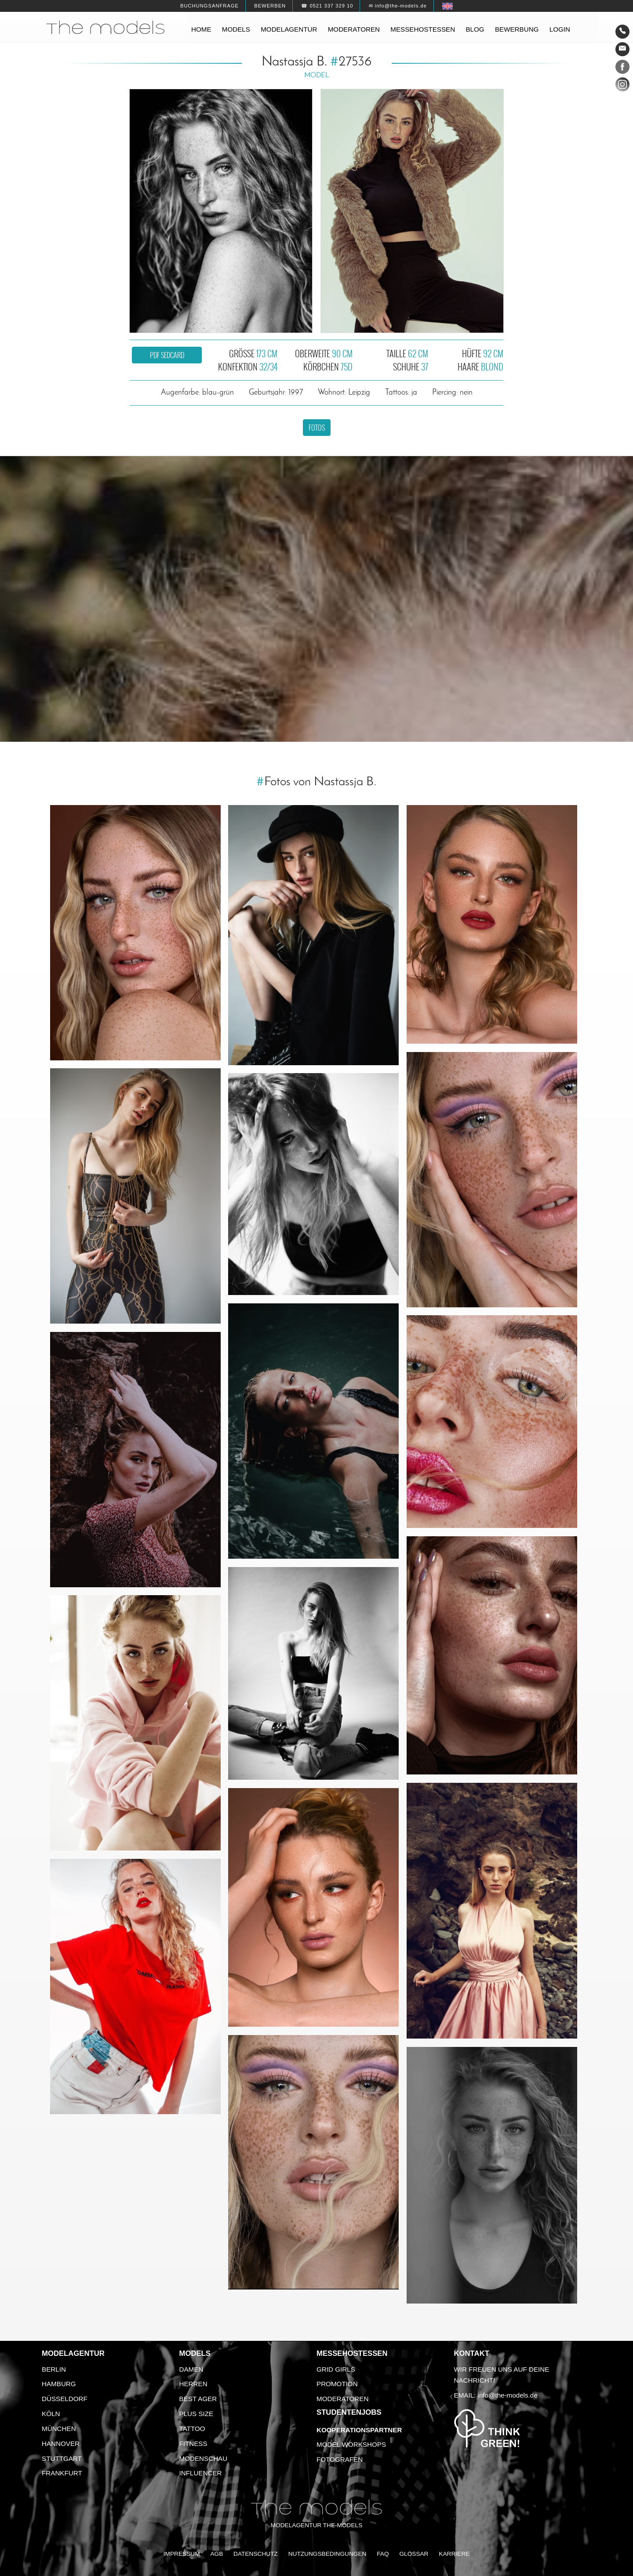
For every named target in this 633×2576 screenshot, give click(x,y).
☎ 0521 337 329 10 (327, 5)
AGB (216, 2554)
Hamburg (59, 2383)
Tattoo (192, 2428)
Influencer (200, 2473)
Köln (51, 2413)
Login (559, 29)
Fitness (193, 2443)
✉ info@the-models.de (398, 5)
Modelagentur (289, 29)
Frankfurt (62, 2473)
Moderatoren (354, 29)
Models (236, 29)
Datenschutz (255, 2554)
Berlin (54, 2369)
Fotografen (339, 2459)
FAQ (383, 2554)
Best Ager (198, 2398)
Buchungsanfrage (209, 5)
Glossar (413, 2554)
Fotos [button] (317, 427)
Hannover (61, 2443)
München (59, 2428)
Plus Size (196, 2413)
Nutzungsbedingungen (327, 2554)
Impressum (182, 2554)
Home (201, 29)
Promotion (337, 2383)
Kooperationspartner (359, 2430)
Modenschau (203, 2458)
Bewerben (270, 5)
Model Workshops (351, 2444)
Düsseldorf (64, 2398)
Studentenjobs (349, 2412)
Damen (191, 2369)
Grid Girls (335, 2369)
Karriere (454, 2554)
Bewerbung (517, 29)
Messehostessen (422, 29)
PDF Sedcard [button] (167, 355)
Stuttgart (62, 2458)
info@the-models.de (508, 2395)
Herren (193, 2383)
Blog (475, 29)
